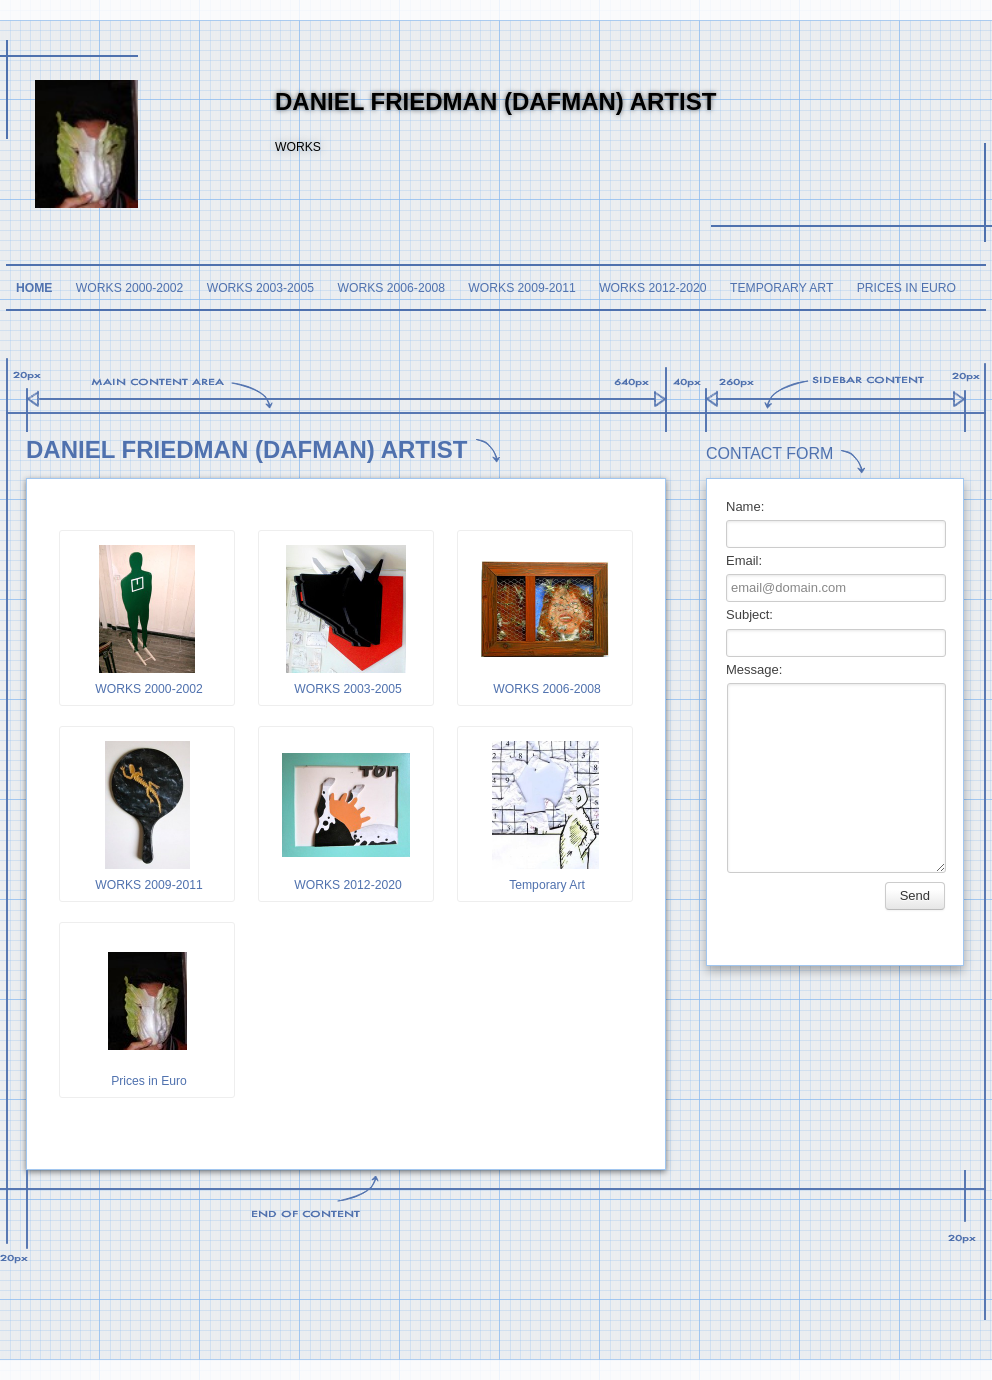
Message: (754, 669)
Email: (744, 560)
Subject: (749, 614)
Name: (745, 506)
